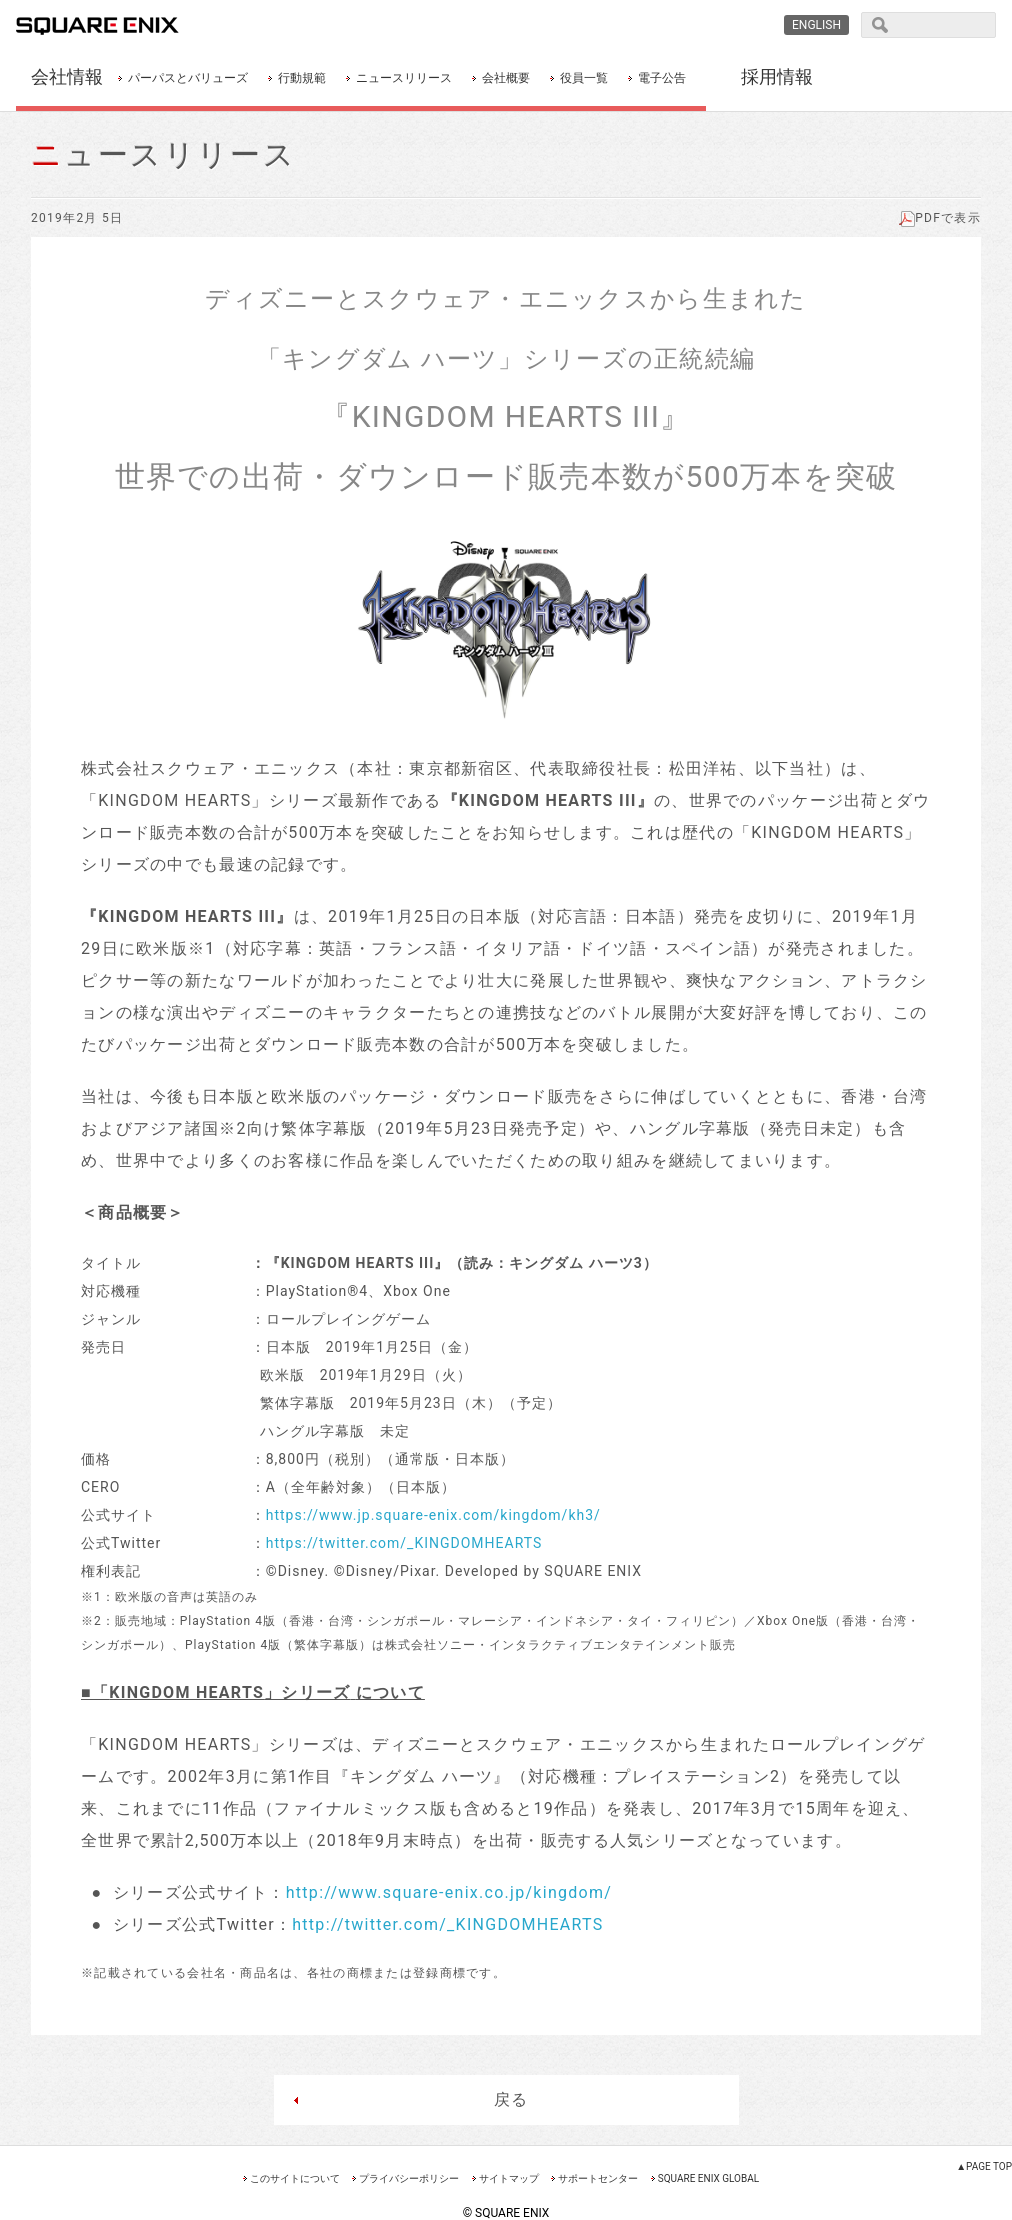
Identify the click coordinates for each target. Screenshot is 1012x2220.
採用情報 (777, 76)
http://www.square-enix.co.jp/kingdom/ (449, 1892)
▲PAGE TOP (984, 2166)
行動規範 (302, 78)
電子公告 (662, 78)
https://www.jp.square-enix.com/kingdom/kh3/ (433, 1515)
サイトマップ (509, 2178)
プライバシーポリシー (409, 2178)
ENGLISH (816, 25)
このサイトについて (295, 2178)
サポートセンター (598, 2178)
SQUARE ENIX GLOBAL (708, 2178)
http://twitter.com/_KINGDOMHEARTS (447, 1924)
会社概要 (506, 78)
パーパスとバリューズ (188, 78)
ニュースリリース (404, 78)
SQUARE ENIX (120, 25)
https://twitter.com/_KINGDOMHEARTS (404, 1543)
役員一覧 (584, 78)
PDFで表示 (940, 218)
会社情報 (67, 76)
